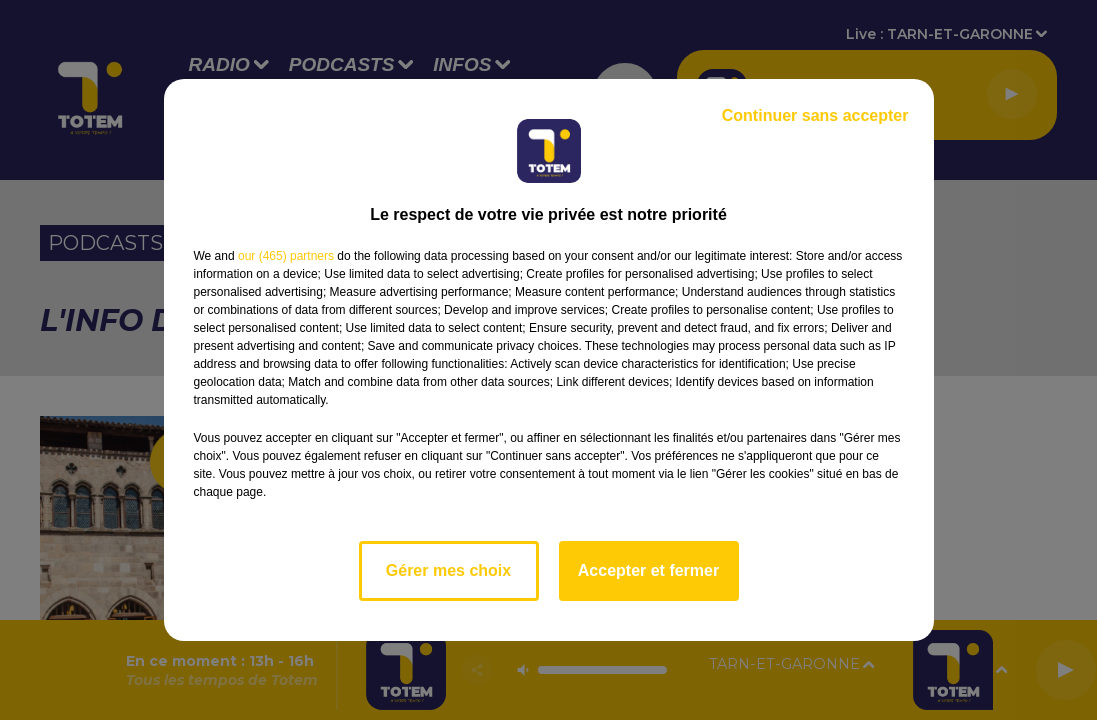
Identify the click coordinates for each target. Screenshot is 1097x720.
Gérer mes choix (448, 570)
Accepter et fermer (648, 570)
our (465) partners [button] (286, 256)
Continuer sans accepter (815, 115)
